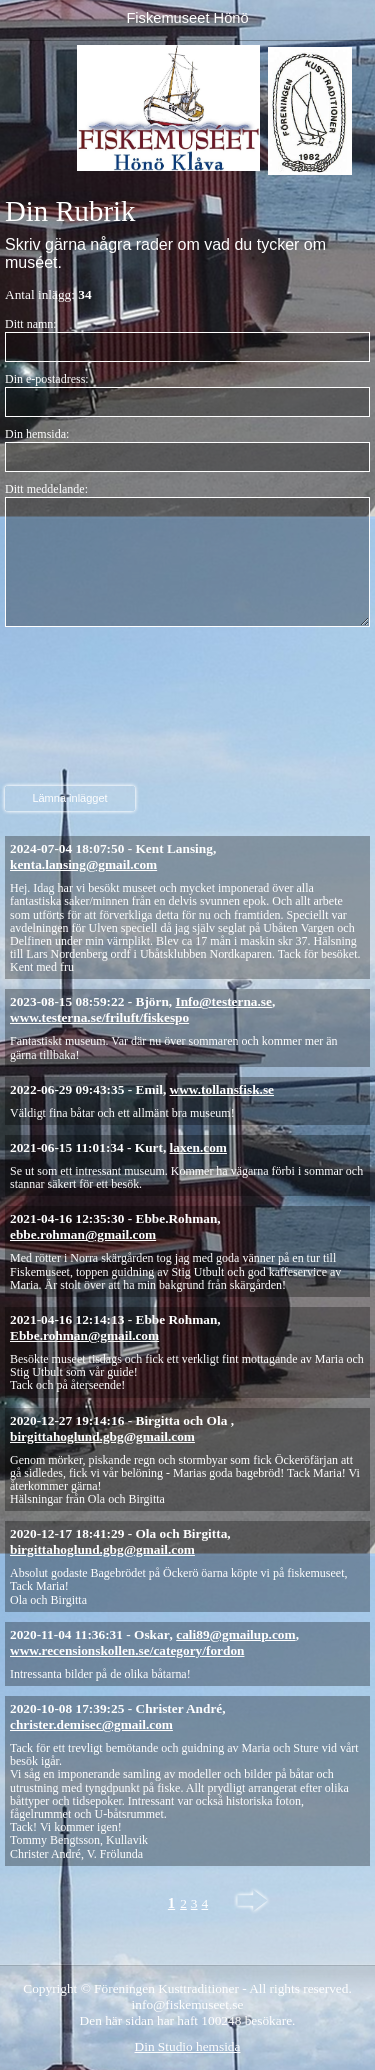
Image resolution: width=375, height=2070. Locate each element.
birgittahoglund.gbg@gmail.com (102, 1436)
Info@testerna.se (224, 1001)
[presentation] (87, 709)
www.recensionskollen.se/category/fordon (127, 1650)
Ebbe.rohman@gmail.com (84, 1335)
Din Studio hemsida (188, 2046)
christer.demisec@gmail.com (91, 1724)
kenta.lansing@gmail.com (83, 864)
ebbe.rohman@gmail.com (83, 1234)
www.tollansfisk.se (222, 1089)
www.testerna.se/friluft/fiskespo (99, 1017)
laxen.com (198, 1147)
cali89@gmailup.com (235, 1634)
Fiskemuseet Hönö (187, 18)
